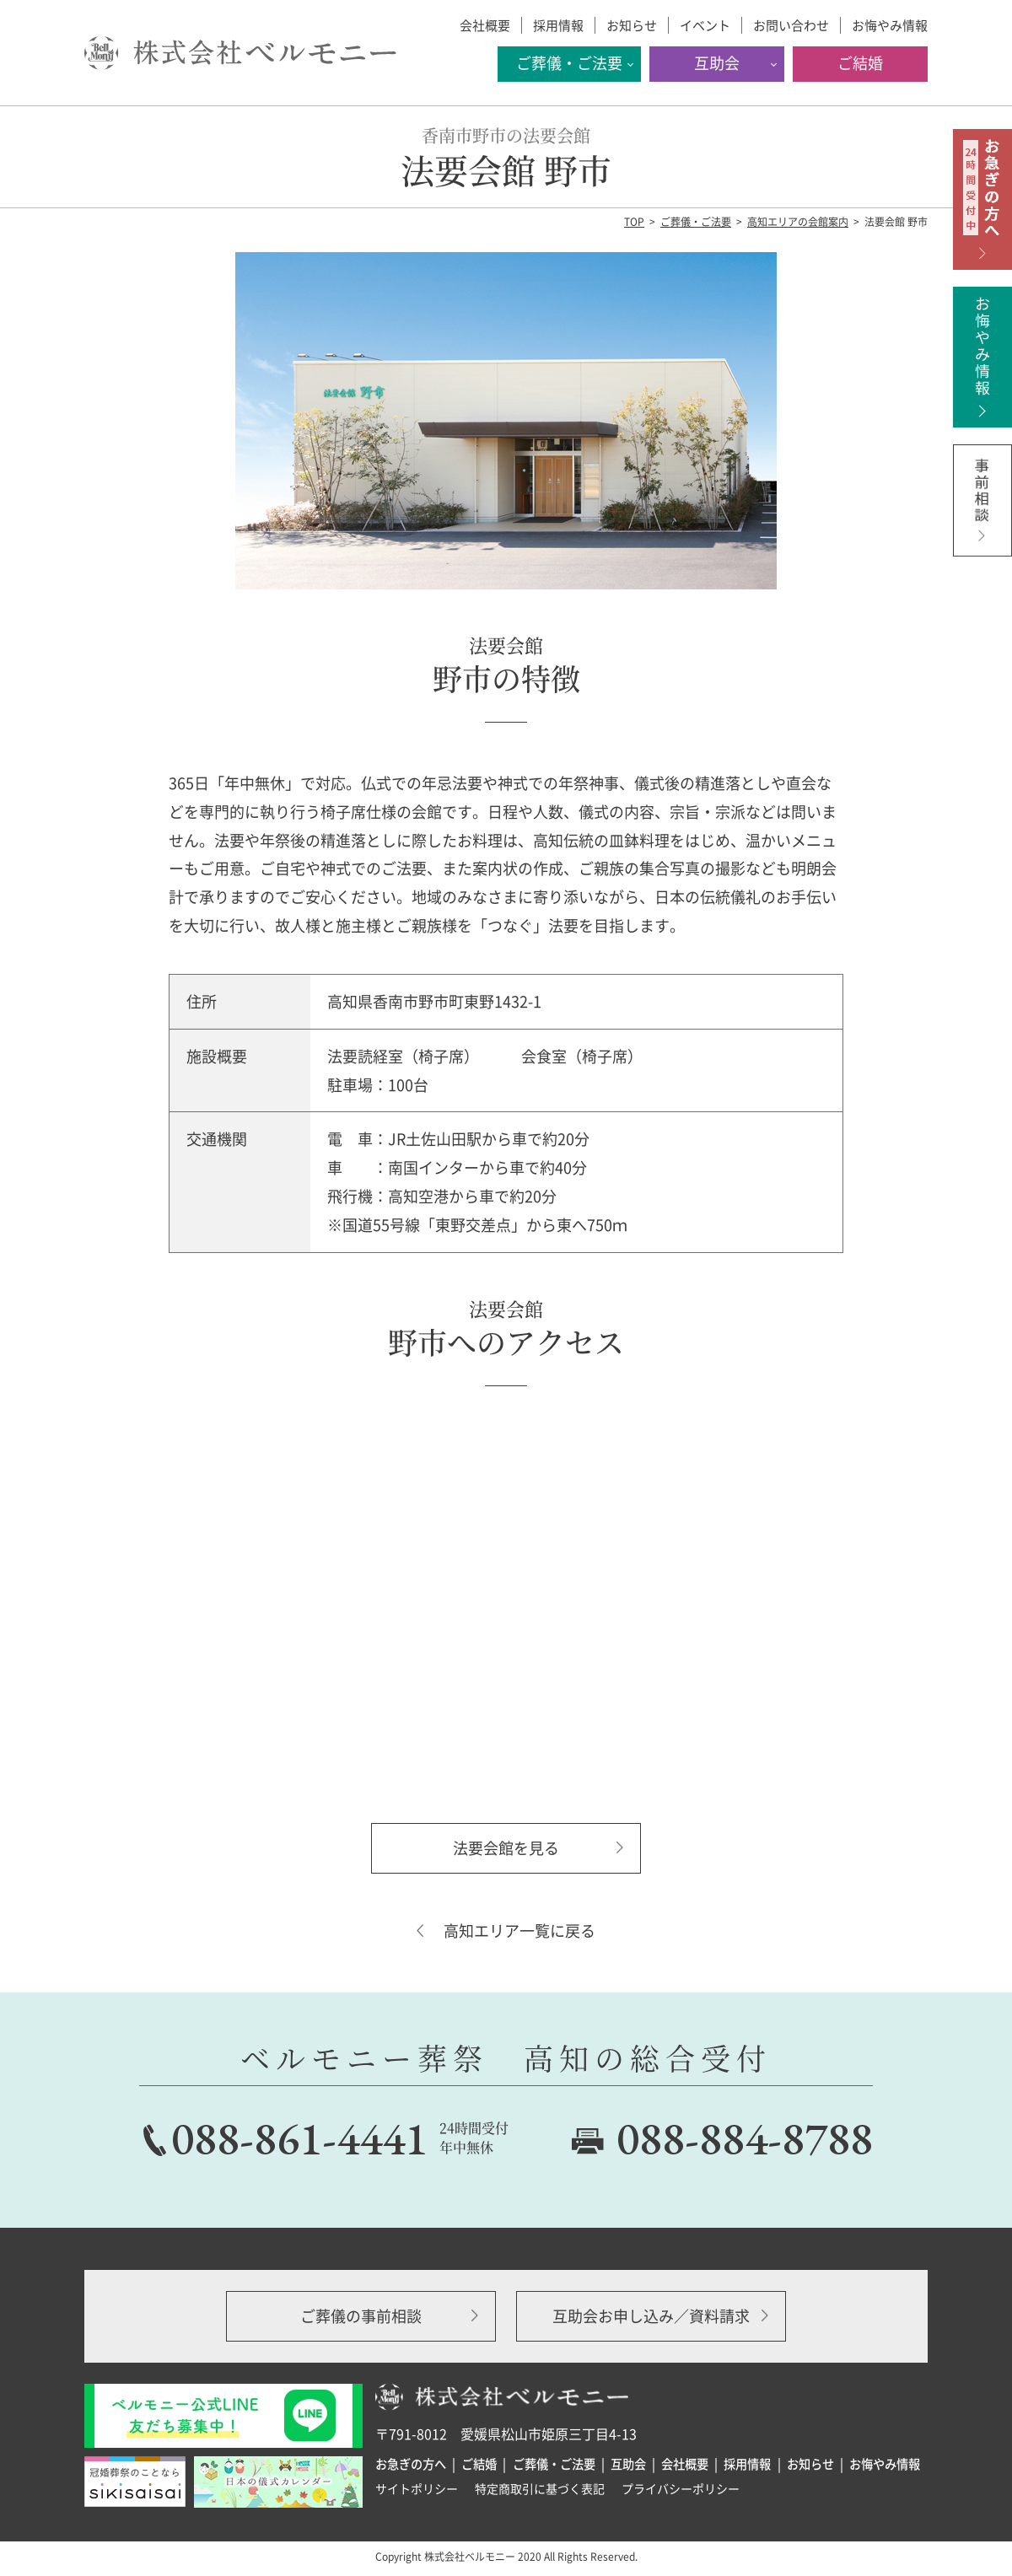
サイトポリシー (416, 2488)
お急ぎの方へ (410, 2464)
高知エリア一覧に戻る (519, 1930)
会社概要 (485, 25)
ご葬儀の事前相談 (361, 2315)
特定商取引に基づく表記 (540, 2488)
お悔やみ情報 (890, 25)
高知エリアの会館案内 (797, 221)
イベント (705, 25)
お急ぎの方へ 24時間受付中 (982, 199)
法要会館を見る (506, 1848)
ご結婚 (860, 62)
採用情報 (558, 25)
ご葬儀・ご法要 (569, 62)
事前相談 (982, 514)
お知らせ (631, 25)
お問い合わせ (791, 25)
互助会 (717, 62)
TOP (634, 221)
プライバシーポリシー (681, 2488)
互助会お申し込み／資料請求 (651, 2315)
